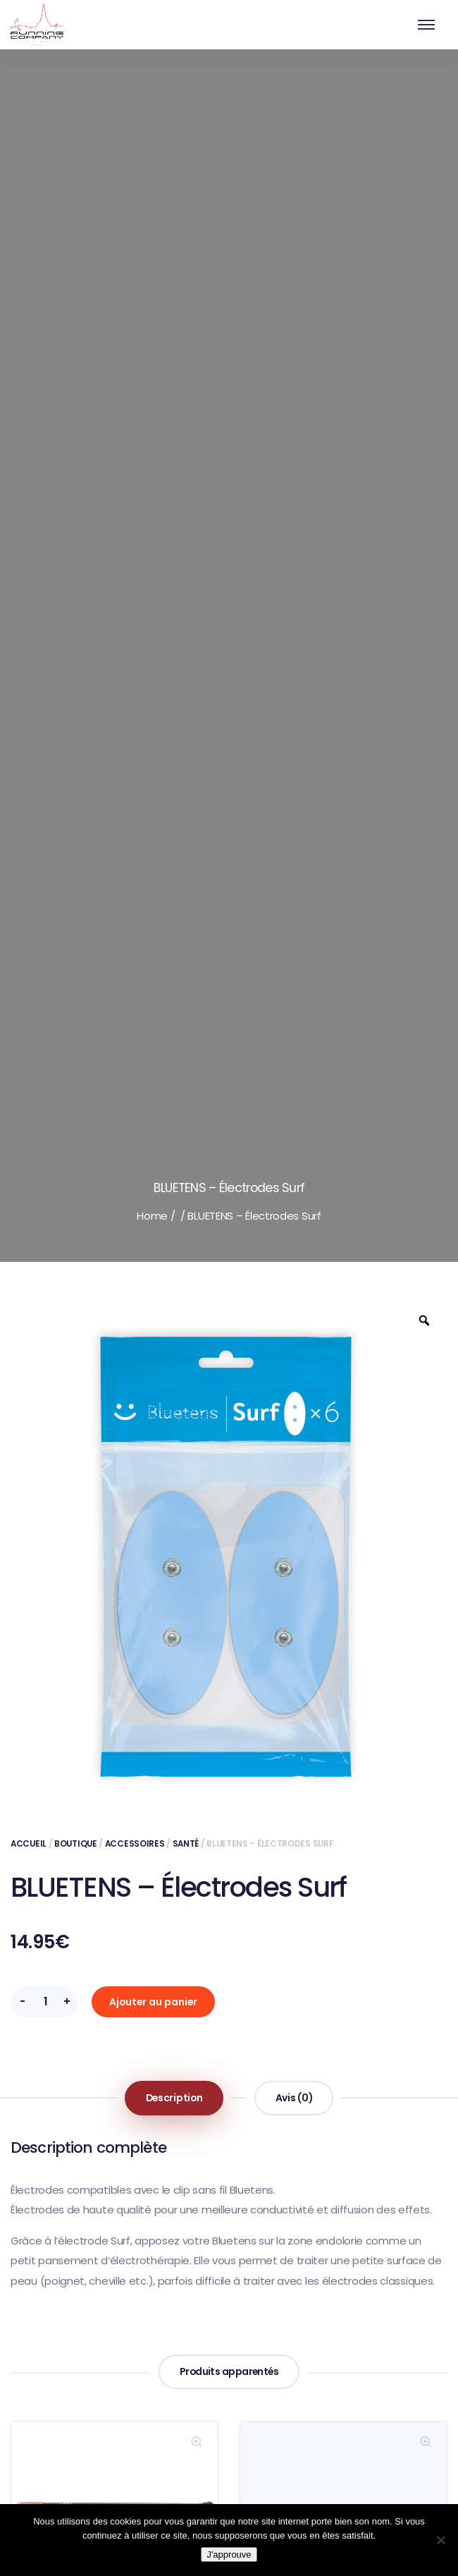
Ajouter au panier (153, 2002)
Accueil (29, 1843)
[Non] (440, 2540)
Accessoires (135, 1843)
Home (152, 1215)
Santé (186, 1843)
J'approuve (228, 2554)
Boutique (75, 1843)
